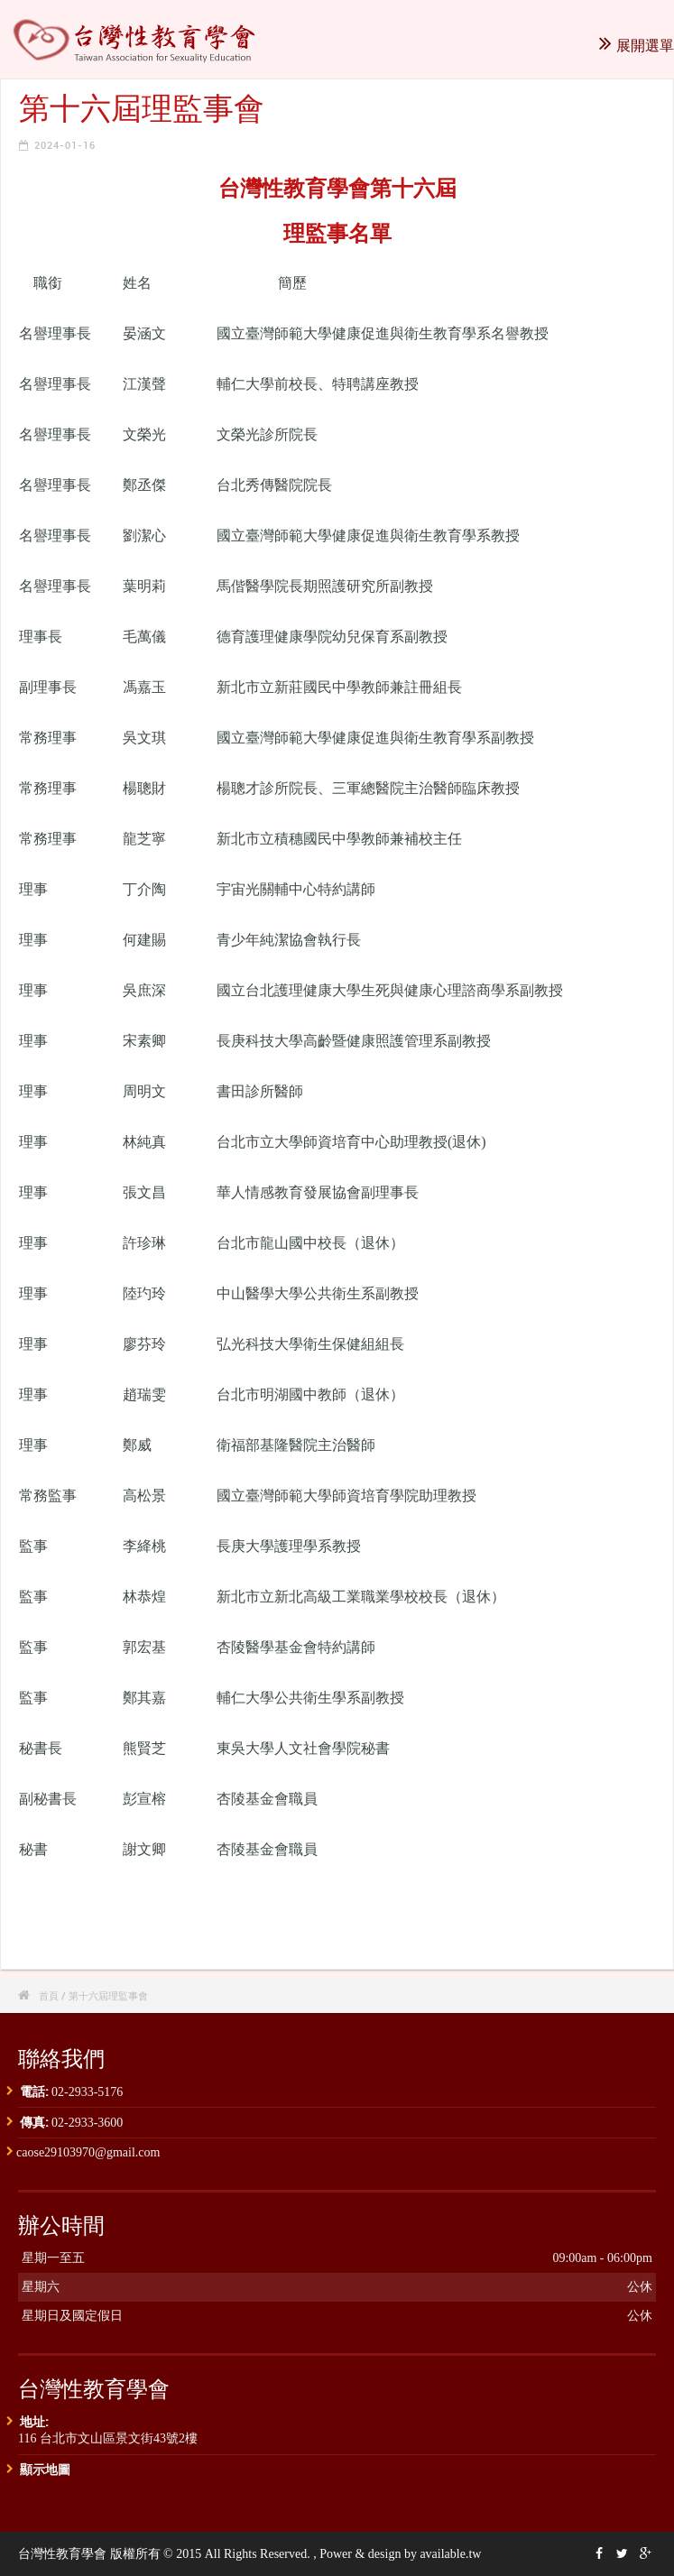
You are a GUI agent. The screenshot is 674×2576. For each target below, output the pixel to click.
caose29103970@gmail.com (88, 2152)
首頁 (49, 1995)
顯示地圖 (45, 2469)
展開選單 (636, 45)
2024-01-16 (65, 145)
